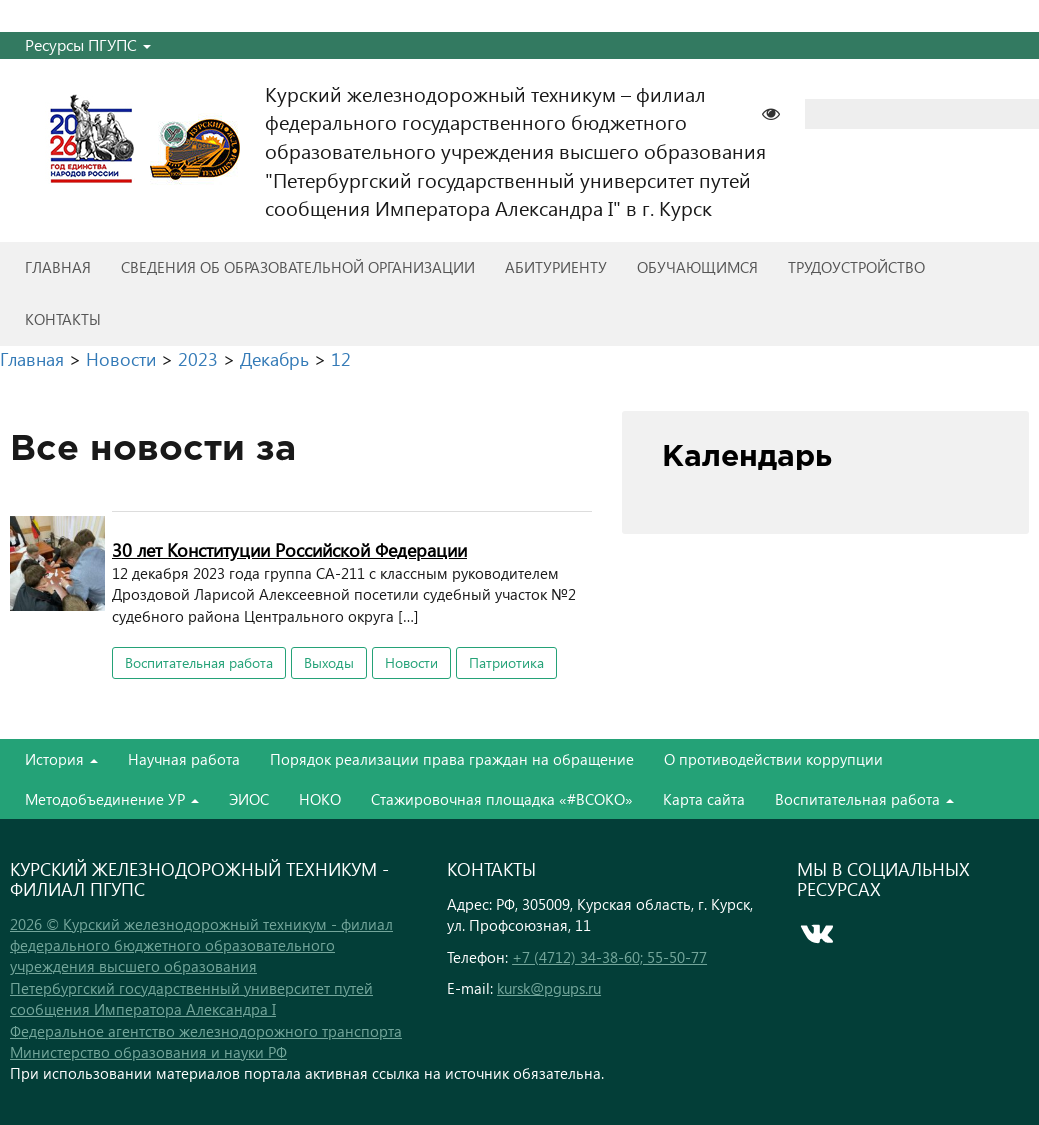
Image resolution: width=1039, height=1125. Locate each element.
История (61, 759)
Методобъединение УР (112, 799)
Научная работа (184, 759)
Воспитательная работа (199, 662)
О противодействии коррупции (773, 759)
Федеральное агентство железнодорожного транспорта (206, 1031)
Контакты (63, 319)
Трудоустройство (856, 267)
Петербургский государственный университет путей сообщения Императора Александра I (191, 998)
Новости (411, 662)
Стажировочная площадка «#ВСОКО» (502, 799)
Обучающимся (697, 267)
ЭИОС (249, 799)
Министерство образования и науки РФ (148, 1052)
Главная (58, 267)
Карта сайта (704, 799)
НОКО (320, 799)
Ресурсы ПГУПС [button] (88, 44)
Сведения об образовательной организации (298, 267)
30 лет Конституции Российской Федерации (289, 549)
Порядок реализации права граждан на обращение (452, 759)
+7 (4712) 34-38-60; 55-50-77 (609, 957)
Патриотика (506, 662)
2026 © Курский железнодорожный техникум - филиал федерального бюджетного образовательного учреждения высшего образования (201, 945)
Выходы (329, 662)
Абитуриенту (556, 267)
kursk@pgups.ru (549, 988)
